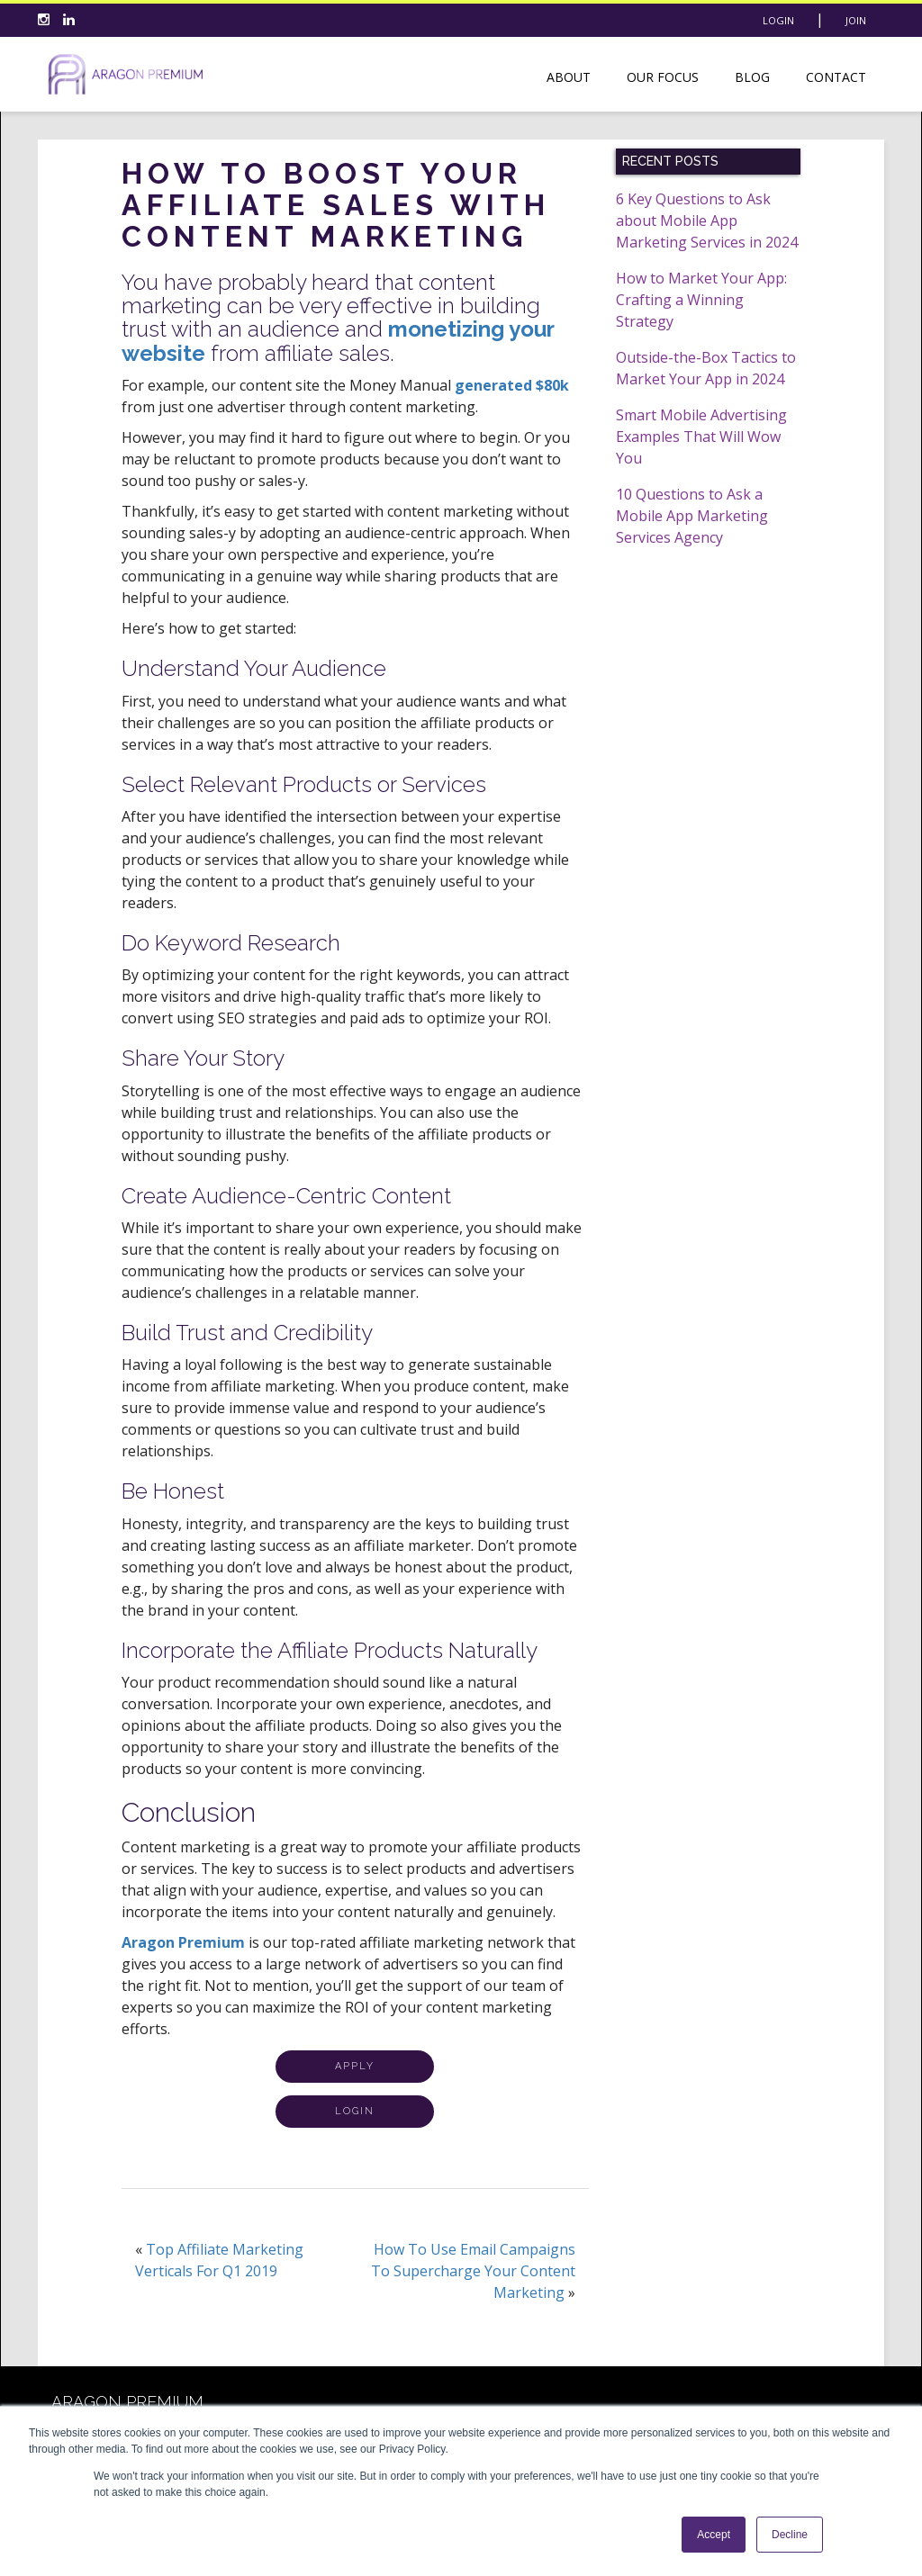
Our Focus (663, 77)
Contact (836, 77)
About (569, 77)
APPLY (355, 2066)
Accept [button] (713, 2534)
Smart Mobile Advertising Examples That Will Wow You (701, 436)
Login (778, 20)
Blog (752, 77)
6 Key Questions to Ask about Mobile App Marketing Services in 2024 (707, 220)
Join (855, 20)
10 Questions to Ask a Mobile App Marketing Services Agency (692, 515)
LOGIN (355, 2111)
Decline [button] (790, 2534)
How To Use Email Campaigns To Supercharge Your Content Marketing (473, 2270)
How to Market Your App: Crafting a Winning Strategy (701, 299)
